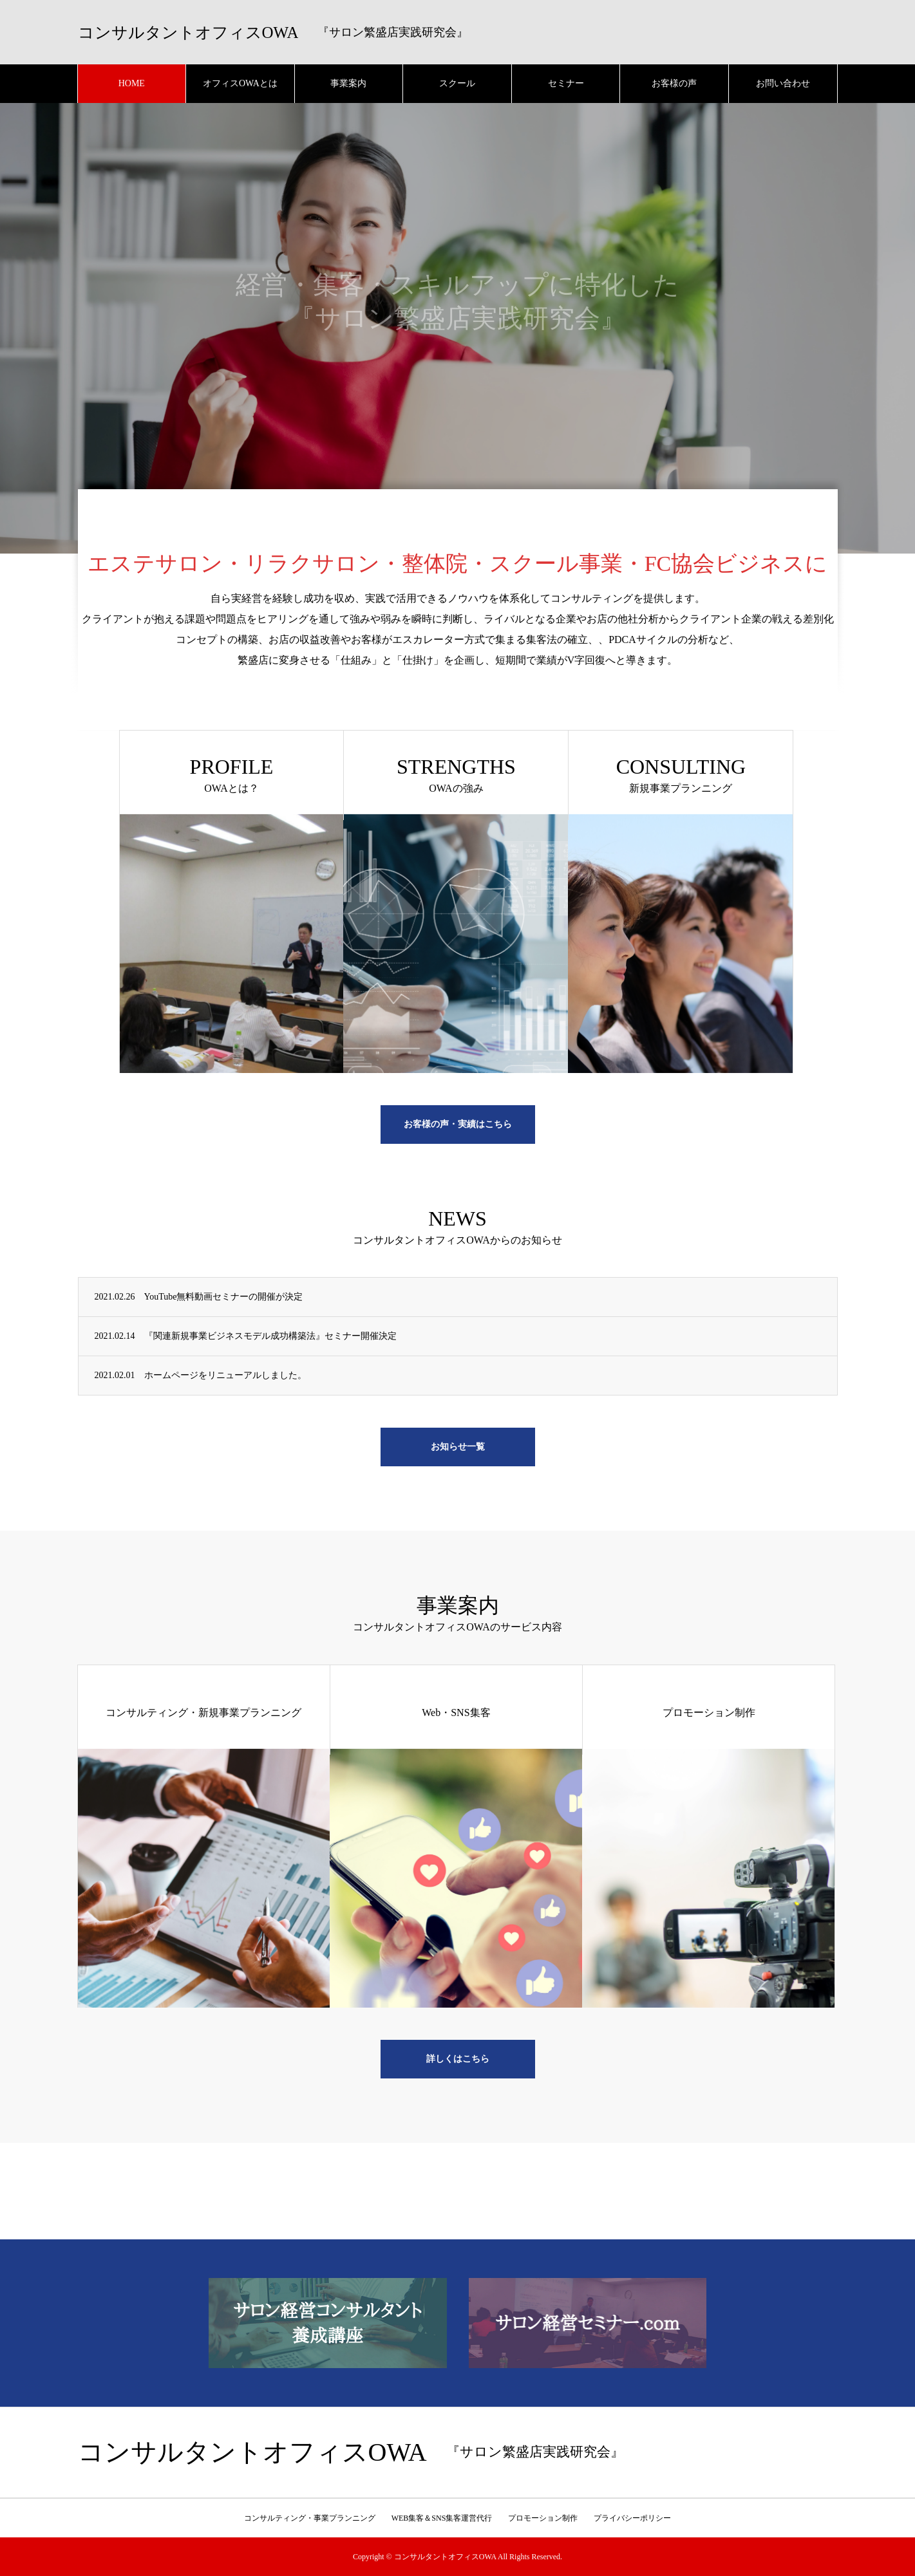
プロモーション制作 (543, 2518)
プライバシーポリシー (632, 2518)
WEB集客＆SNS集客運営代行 (442, 2518)
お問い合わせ (783, 83)
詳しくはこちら (457, 2059)
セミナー (566, 83)
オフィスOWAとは (240, 83)
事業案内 (348, 83)
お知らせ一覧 (458, 1446)
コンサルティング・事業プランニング (309, 2518)
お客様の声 (674, 83)
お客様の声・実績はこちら (458, 1124)
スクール (457, 83)
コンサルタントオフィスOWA (188, 32)
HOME (131, 83)
